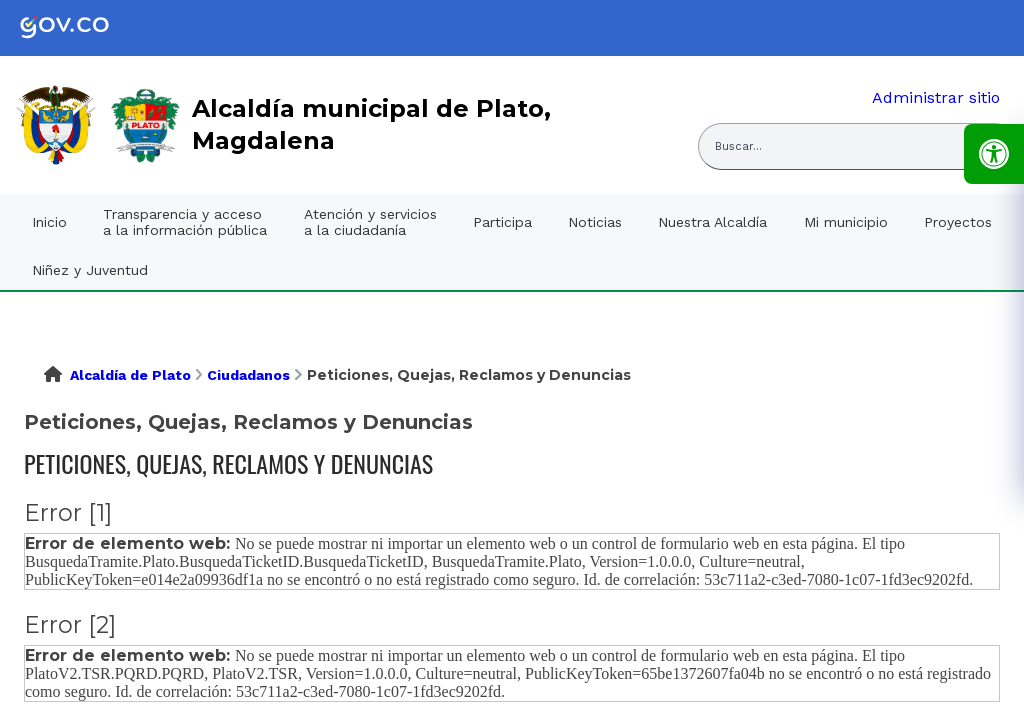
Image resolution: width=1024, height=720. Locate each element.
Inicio (49, 222)
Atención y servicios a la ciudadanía (370, 222)
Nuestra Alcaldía (712, 222)
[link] (80, 28)
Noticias (595, 222)
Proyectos (958, 222)
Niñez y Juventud (90, 270)
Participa (502, 222)
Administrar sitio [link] (936, 97)
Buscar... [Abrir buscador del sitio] (738, 146)
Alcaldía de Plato (130, 375)
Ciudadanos (248, 375)
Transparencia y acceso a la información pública (185, 222)
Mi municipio (846, 222)
